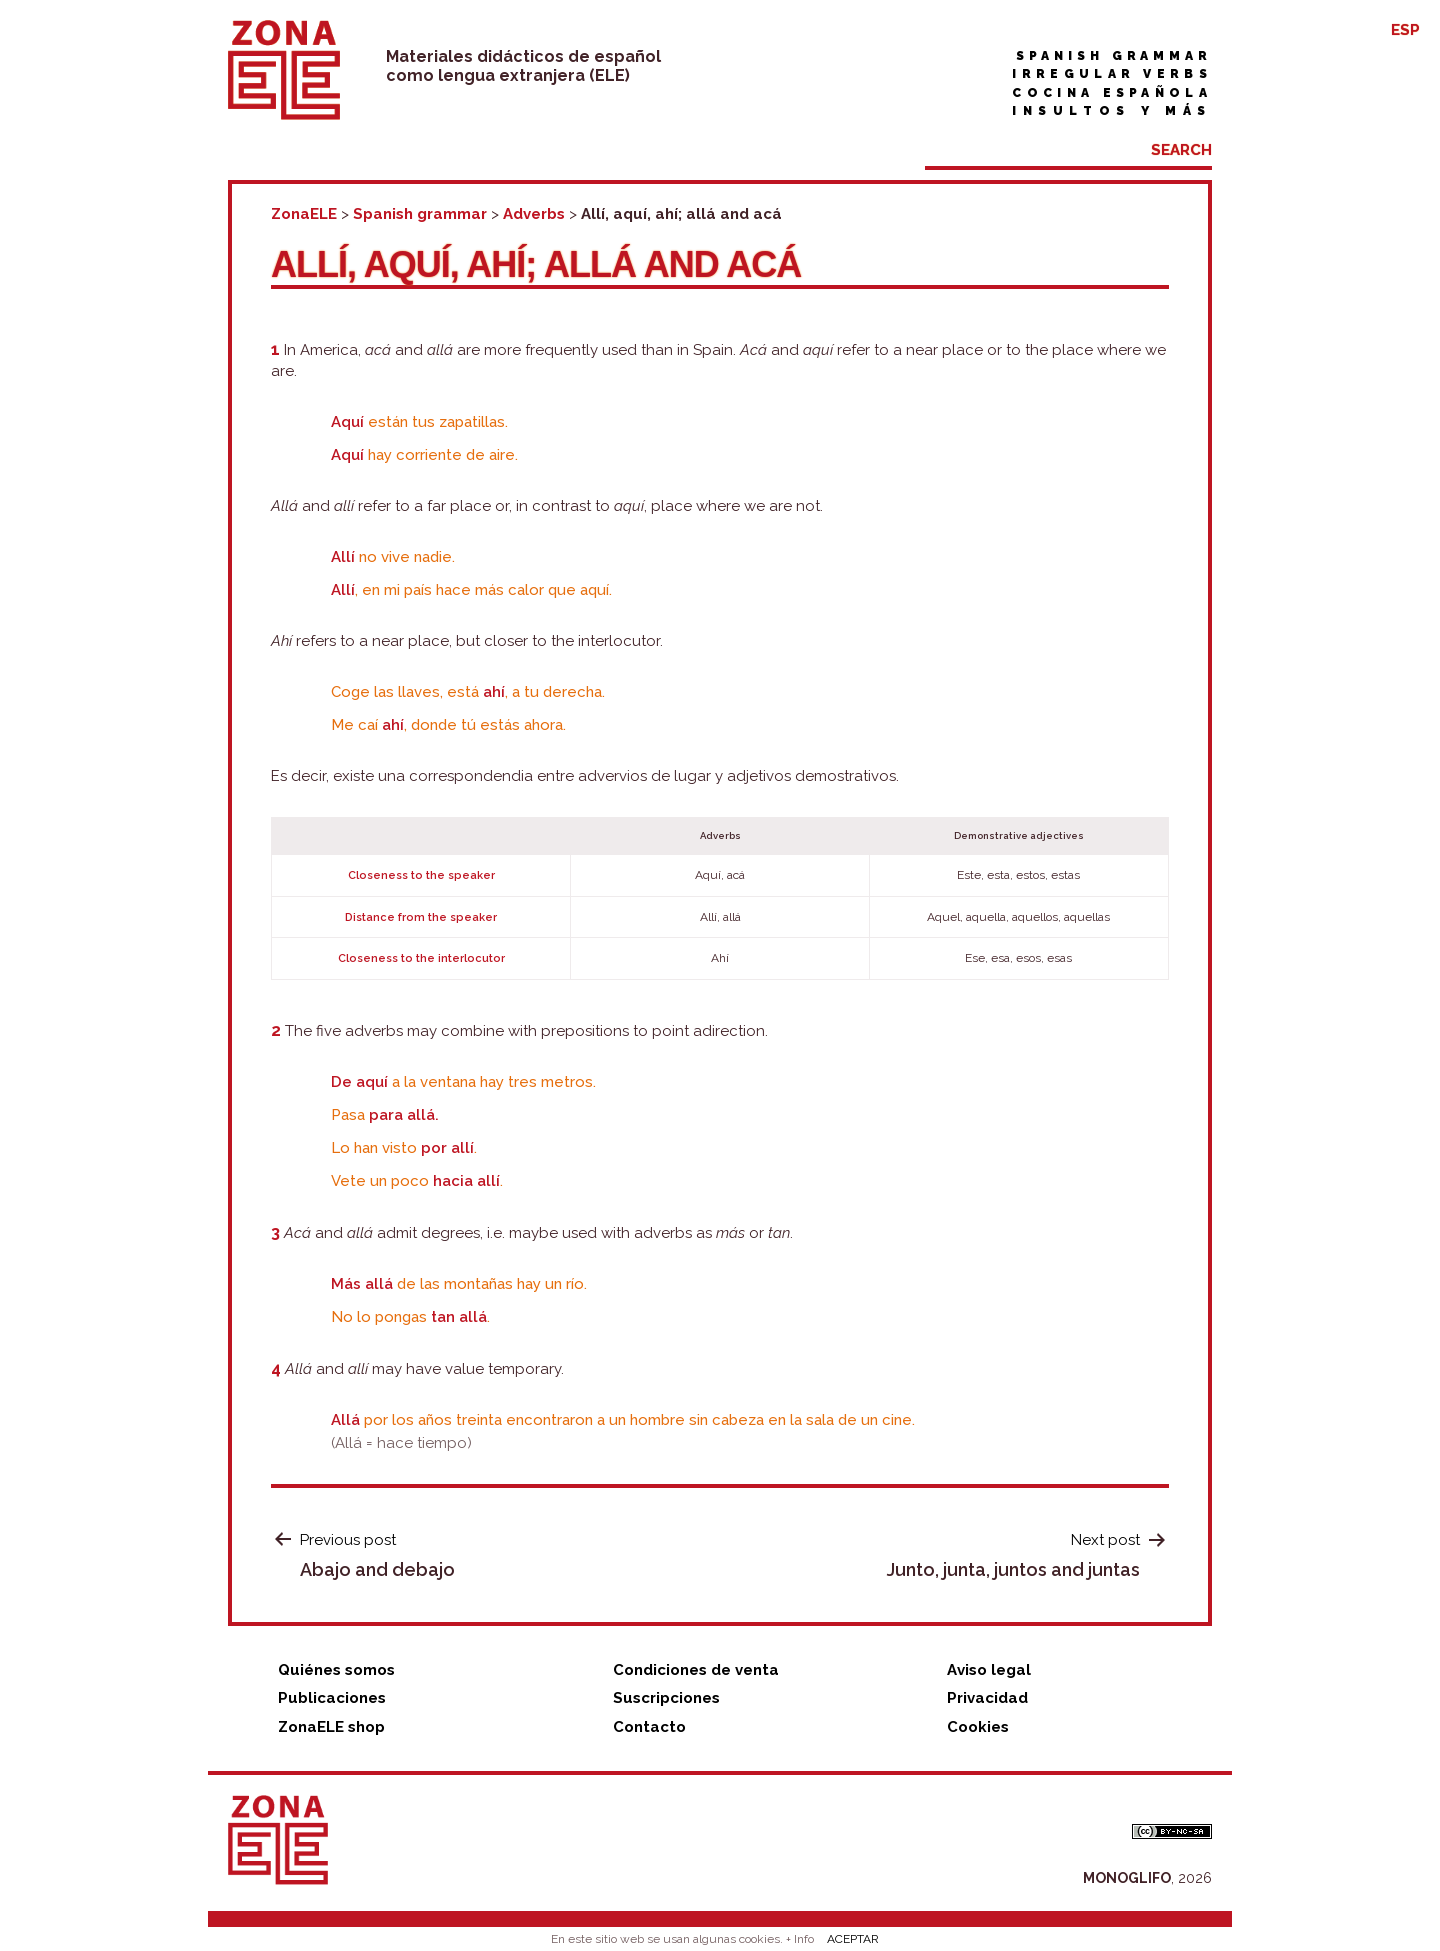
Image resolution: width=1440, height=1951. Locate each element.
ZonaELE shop (331, 1727)
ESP (1405, 30)
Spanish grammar (1114, 56)
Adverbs (534, 214)
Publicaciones (332, 1698)
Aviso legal (989, 1670)
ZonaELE (304, 214)
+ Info (800, 1939)
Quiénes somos (336, 1670)
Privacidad (987, 1698)
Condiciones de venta (696, 1670)
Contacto (649, 1727)
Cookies (978, 1727)
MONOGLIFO (1127, 1878)
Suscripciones (666, 1698)
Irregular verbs (1112, 74)
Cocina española (1112, 93)
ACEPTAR (853, 1939)
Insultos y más (1112, 111)
